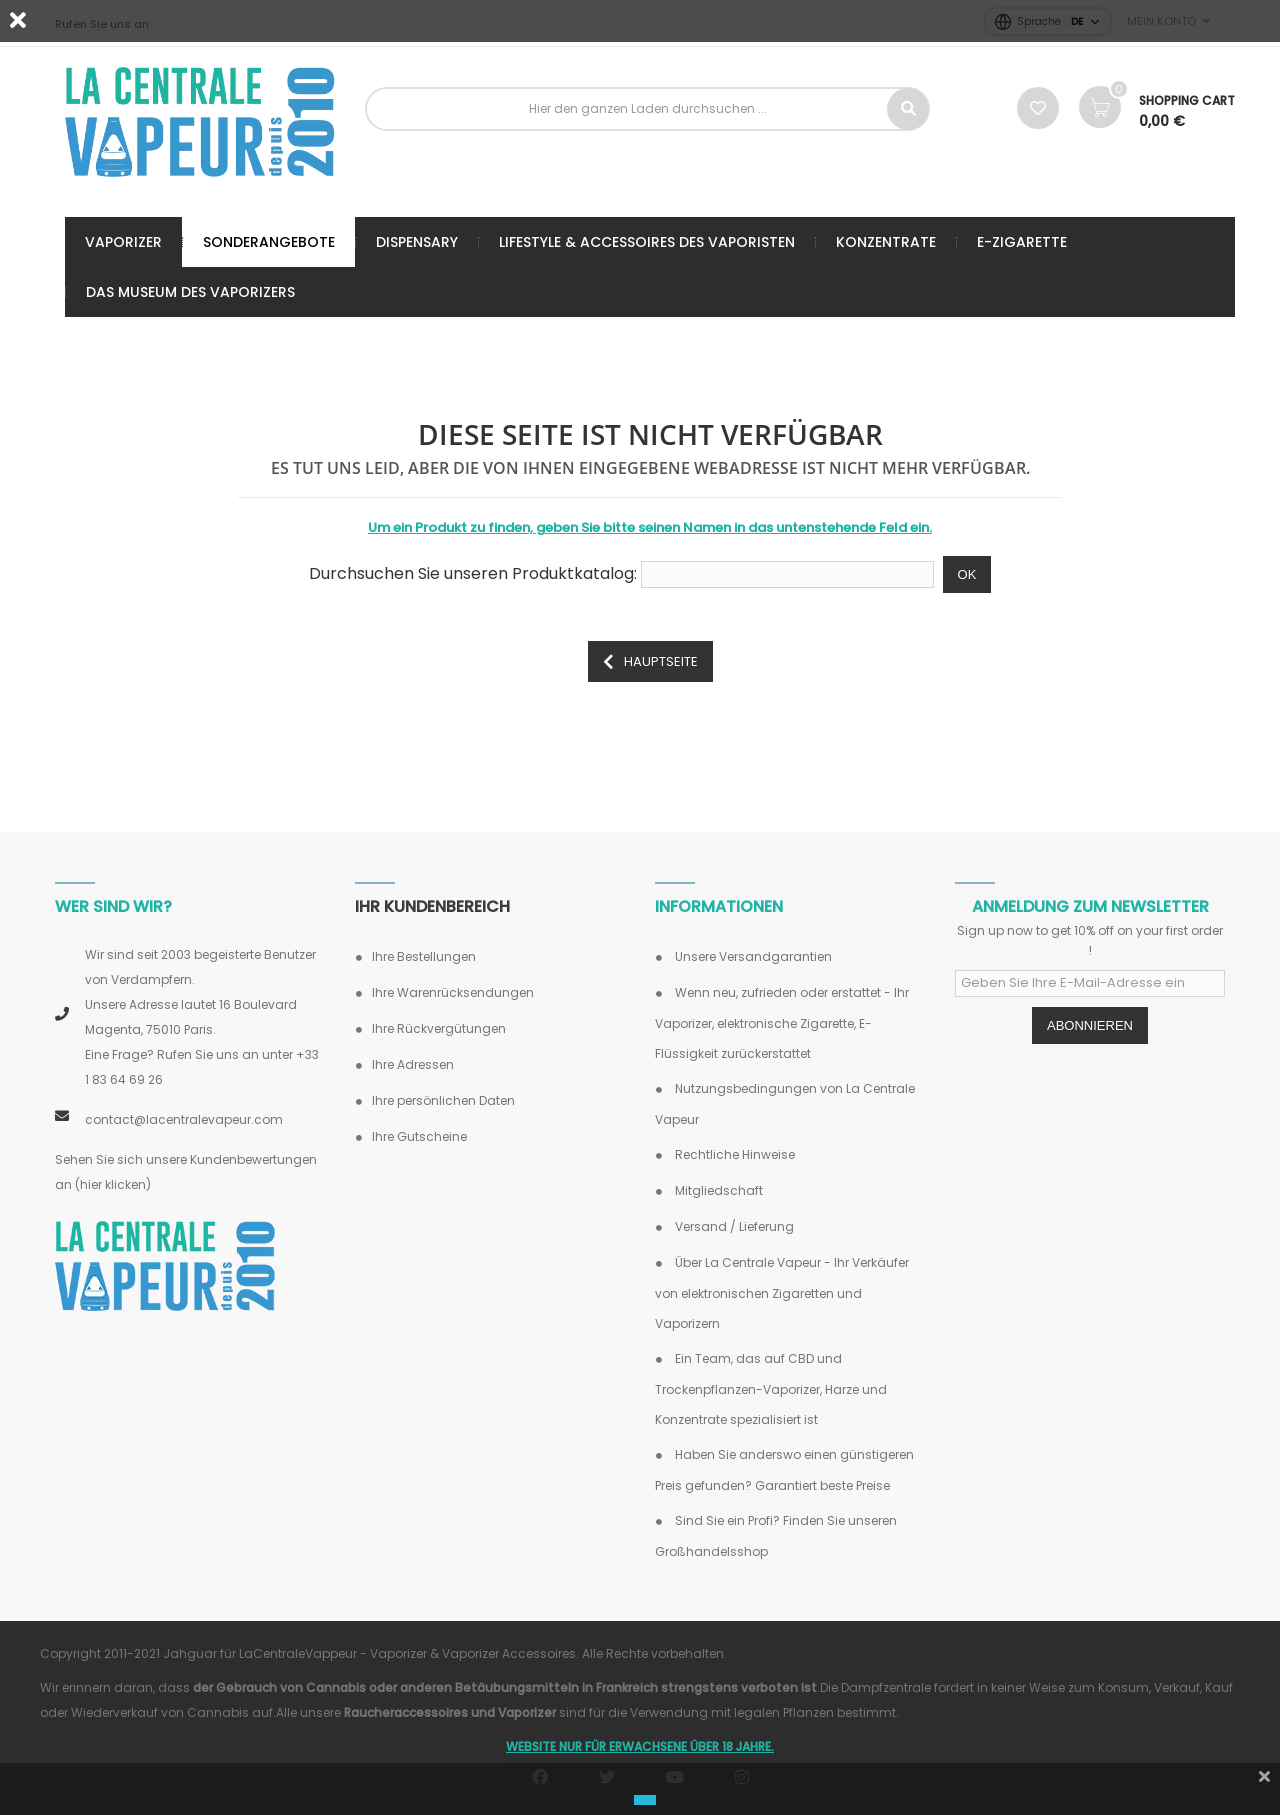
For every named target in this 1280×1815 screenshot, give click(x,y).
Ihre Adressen (413, 1064)
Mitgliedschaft (717, 1190)
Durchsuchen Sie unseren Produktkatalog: (473, 574)
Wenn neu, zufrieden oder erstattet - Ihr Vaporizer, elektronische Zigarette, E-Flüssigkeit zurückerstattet (782, 1023)
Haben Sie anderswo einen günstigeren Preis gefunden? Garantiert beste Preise (784, 1470)
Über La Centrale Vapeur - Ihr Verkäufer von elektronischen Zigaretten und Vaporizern (782, 1293)
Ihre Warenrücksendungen (453, 992)
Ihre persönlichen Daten (443, 1100)
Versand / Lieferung (733, 1226)
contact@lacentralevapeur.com (184, 1119)
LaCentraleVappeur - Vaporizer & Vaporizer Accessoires (407, 1653)
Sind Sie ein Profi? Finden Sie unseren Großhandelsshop (776, 1536)
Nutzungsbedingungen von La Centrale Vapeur (785, 1104)
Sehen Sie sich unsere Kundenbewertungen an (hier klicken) (186, 1172)
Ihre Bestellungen (424, 956)
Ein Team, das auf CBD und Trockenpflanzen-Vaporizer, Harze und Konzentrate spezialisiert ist (771, 1389)
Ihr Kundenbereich (432, 906)
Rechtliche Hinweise (733, 1154)
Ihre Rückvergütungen (439, 1028)
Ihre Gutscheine (419, 1136)
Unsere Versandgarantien (752, 956)
